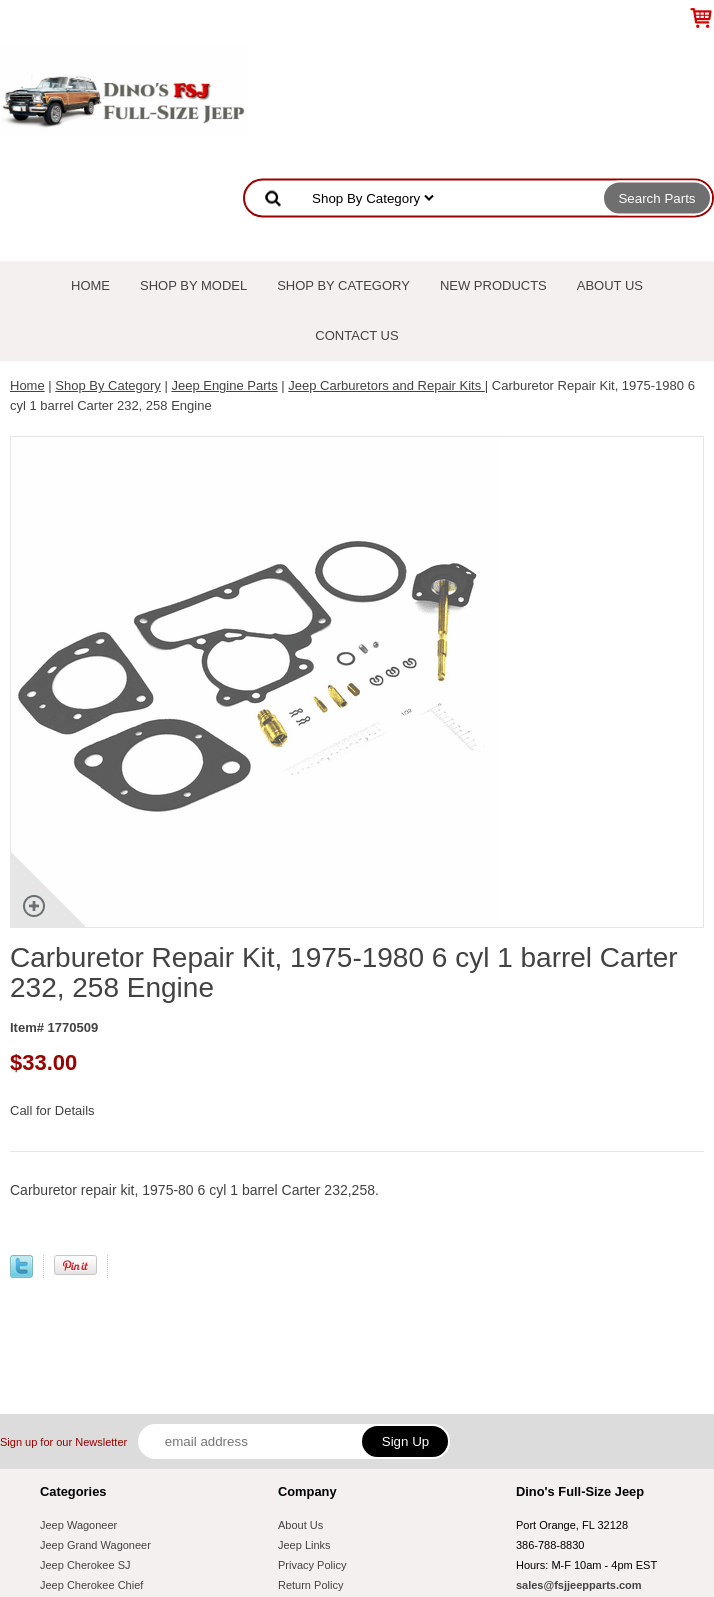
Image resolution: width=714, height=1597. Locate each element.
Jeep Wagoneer (78, 1525)
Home (90, 285)
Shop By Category (343, 285)
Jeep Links (304, 1545)
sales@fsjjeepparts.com (579, 1585)
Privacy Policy (312, 1565)
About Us (610, 285)
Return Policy (310, 1585)
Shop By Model (193, 285)
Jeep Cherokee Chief (91, 1585)
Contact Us (356, 335)
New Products (493, 285)
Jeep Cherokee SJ (85, 1565)
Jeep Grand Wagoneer (95, 1545)
